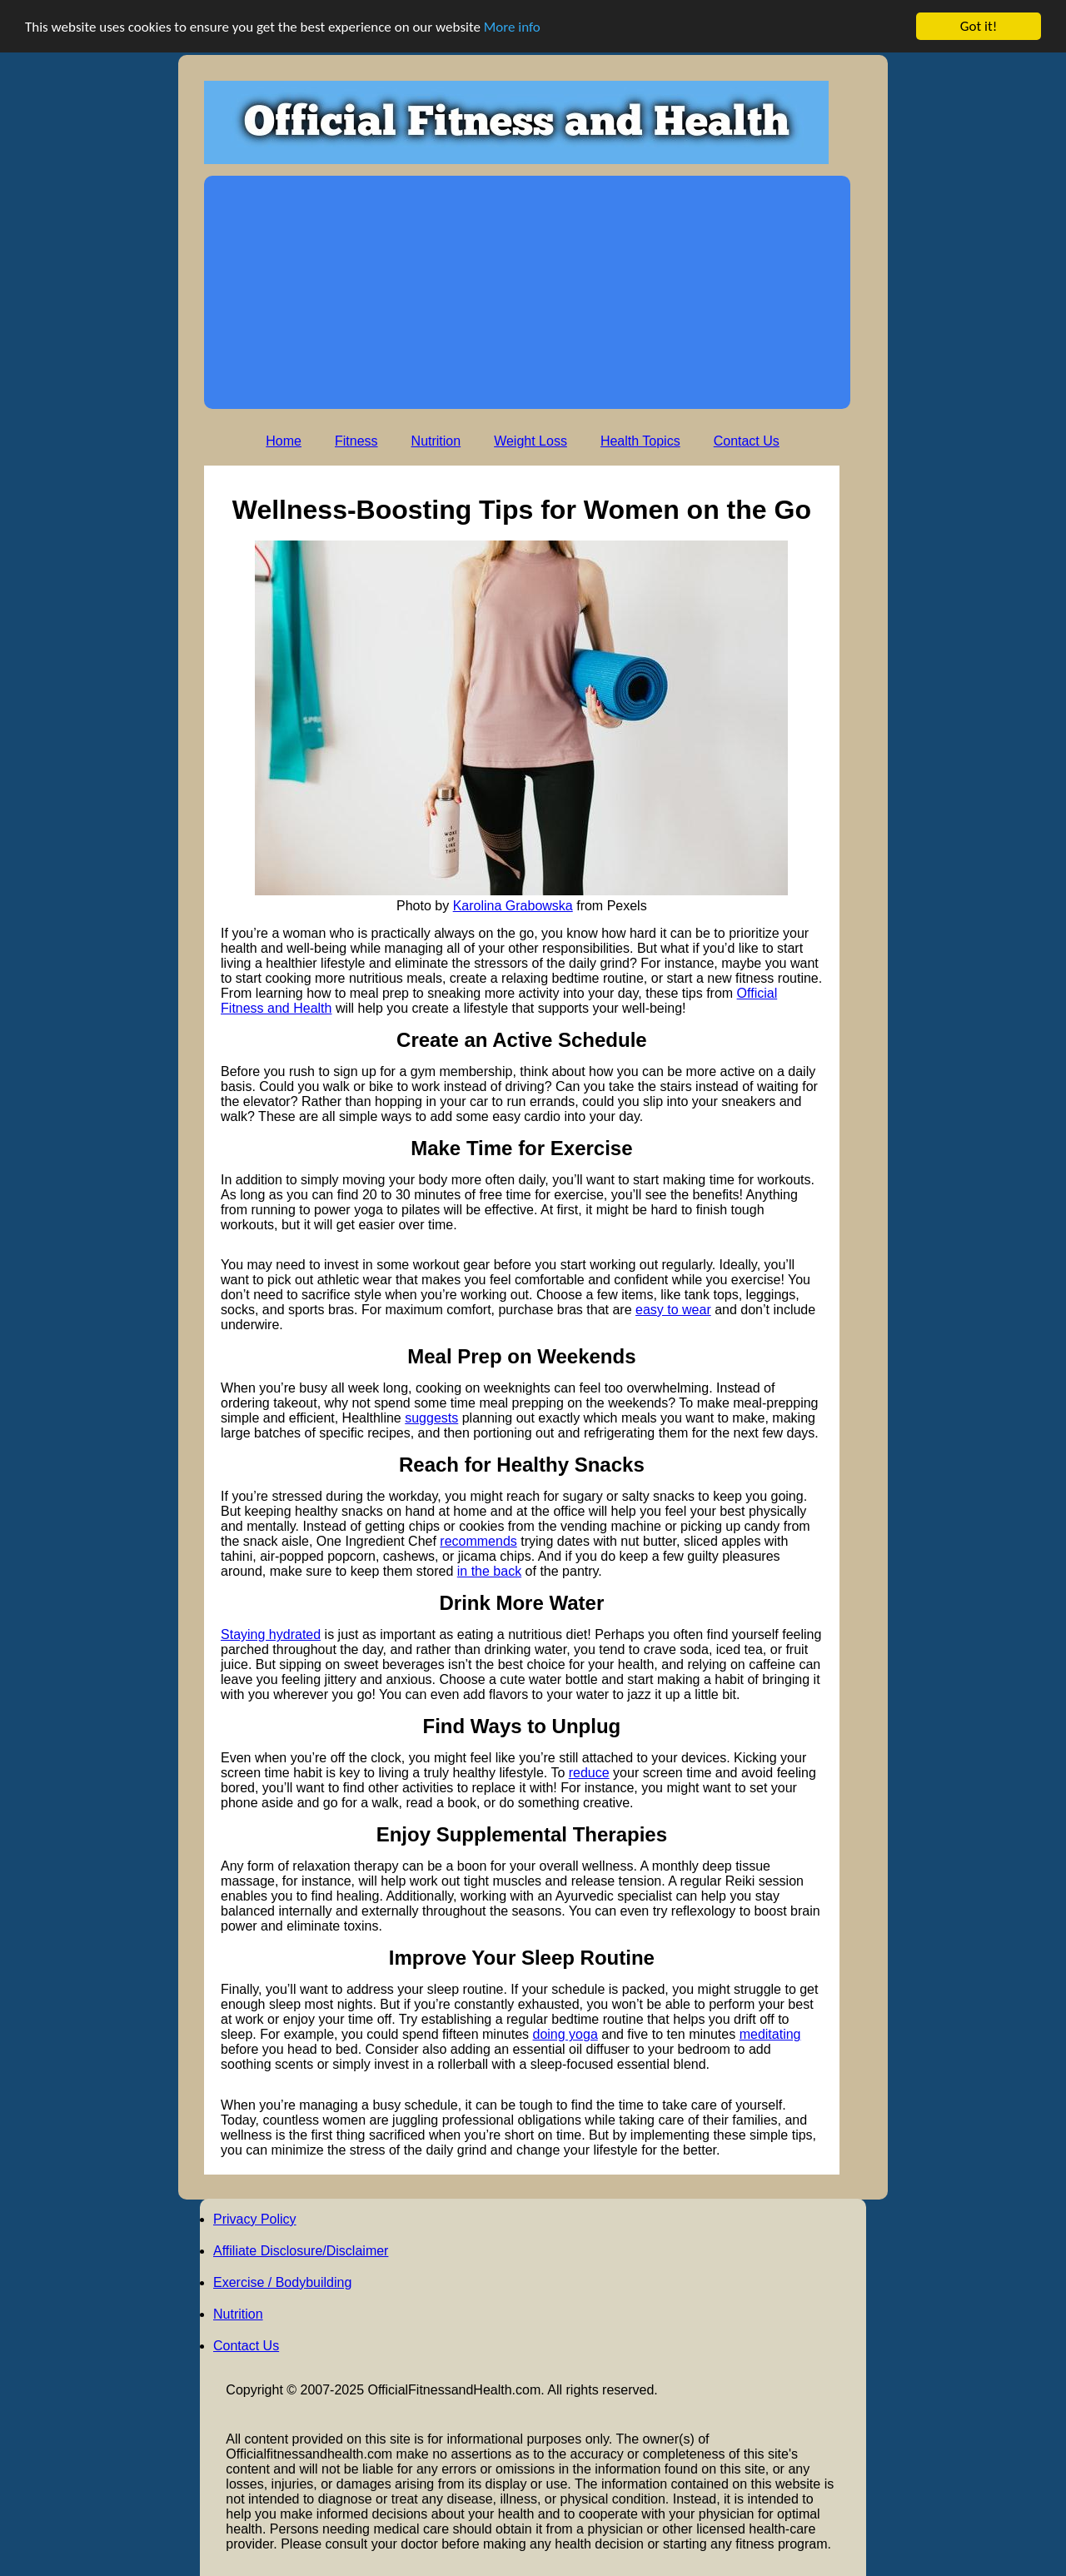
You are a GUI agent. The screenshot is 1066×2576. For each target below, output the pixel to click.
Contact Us (747, 441)
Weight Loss (530, 441)
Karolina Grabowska (513, 906)
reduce (589, 1773)
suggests (431, 1418)
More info (512, 26)
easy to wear (673, 1310)
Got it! (978, 26)
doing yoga (564, 2034)
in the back (489, 1571)
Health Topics (640, 441)
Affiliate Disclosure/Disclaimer (300, 2251)
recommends (478, 1541)
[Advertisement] (527, 292)
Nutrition (436, 441)
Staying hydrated (271, 1634)
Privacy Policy (254, 2219)
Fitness (356, 441)
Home (283, 441)
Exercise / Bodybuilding (282, 2282)
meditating (770, 2034)
